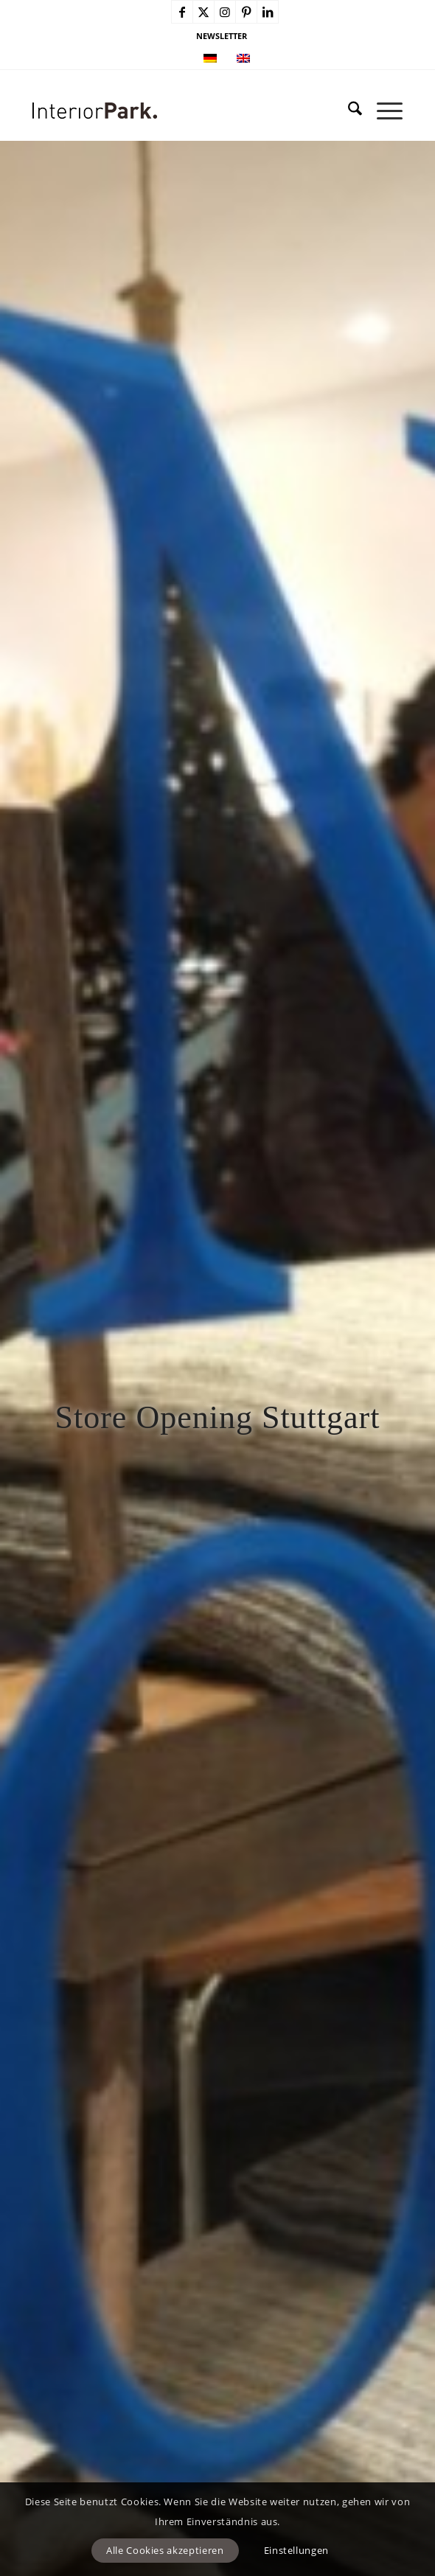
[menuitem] (221, 36)
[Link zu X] (203, 12)
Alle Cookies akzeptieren (165, 2550)
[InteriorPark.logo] (180, 110)
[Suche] (347, 110)
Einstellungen (296, 2550)
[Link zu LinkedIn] (267, 12)
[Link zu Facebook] (182, 12)
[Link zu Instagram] (225, 12)
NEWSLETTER (221, 35)
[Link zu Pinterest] (246, 12)
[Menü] (382, 110)
